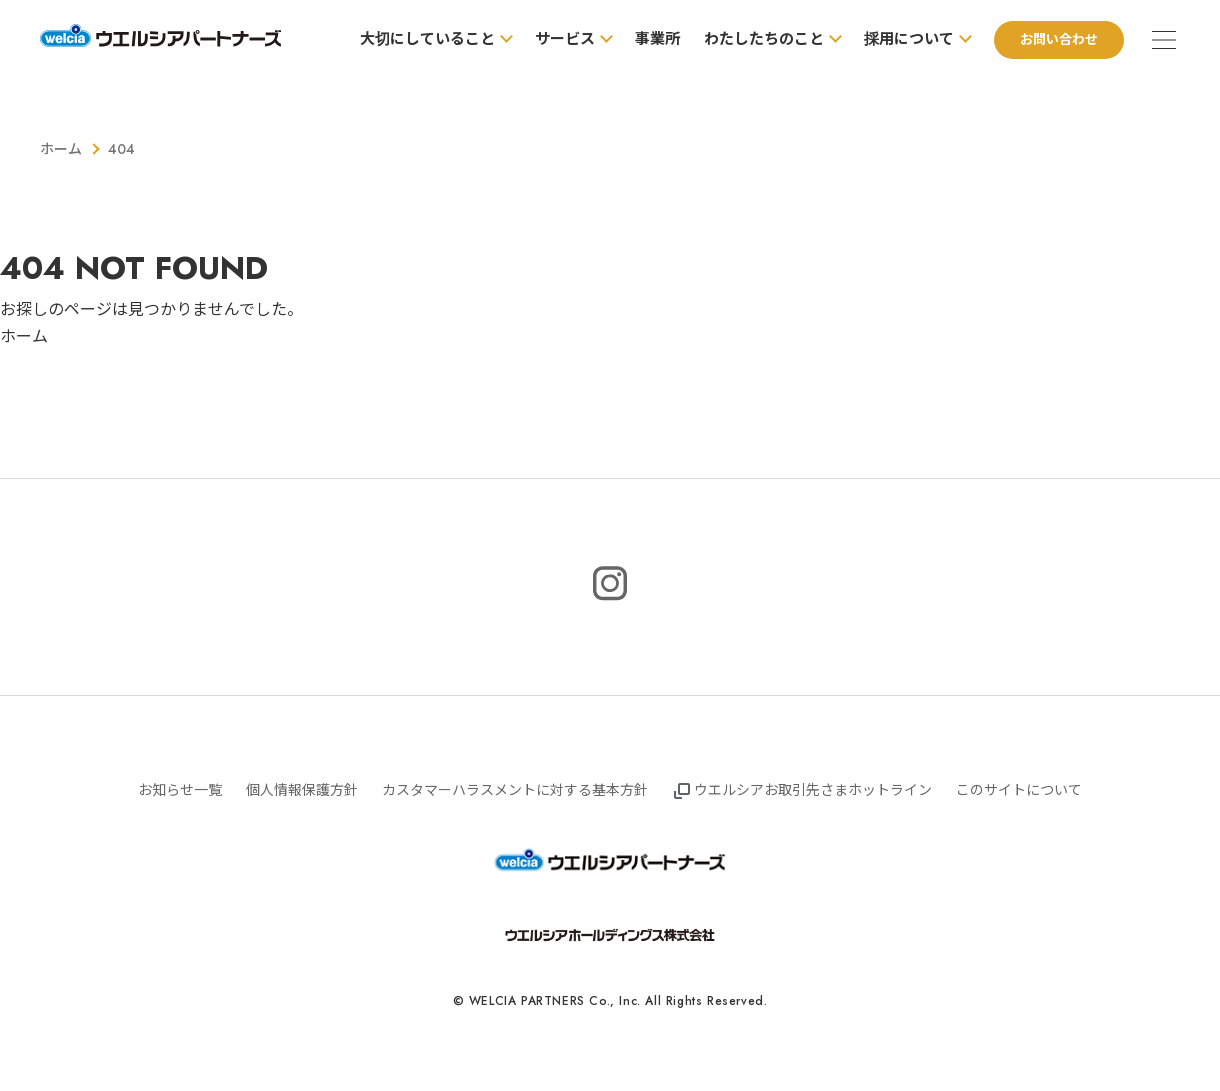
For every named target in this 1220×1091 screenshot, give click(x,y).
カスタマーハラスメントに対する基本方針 (515, 790)
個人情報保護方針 (302, 790)
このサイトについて (1019, 790)
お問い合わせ (1059, 39)
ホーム (61, 149)
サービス (565, 39)
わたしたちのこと (764, 39)
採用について (909, 39)
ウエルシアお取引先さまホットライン (813, 790)
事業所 (657, 39)
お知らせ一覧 (180, 790)
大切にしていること (427, 39)
